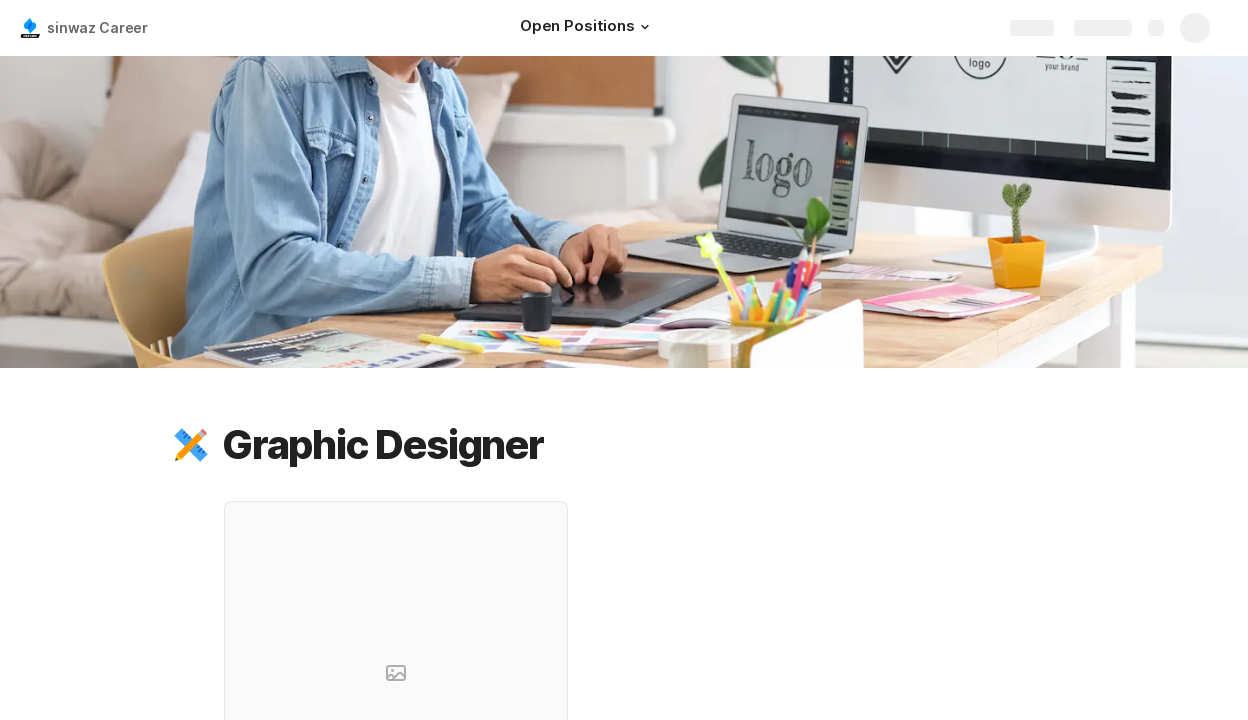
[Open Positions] (587, 28)
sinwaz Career (97, 27)
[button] (645, 27)
